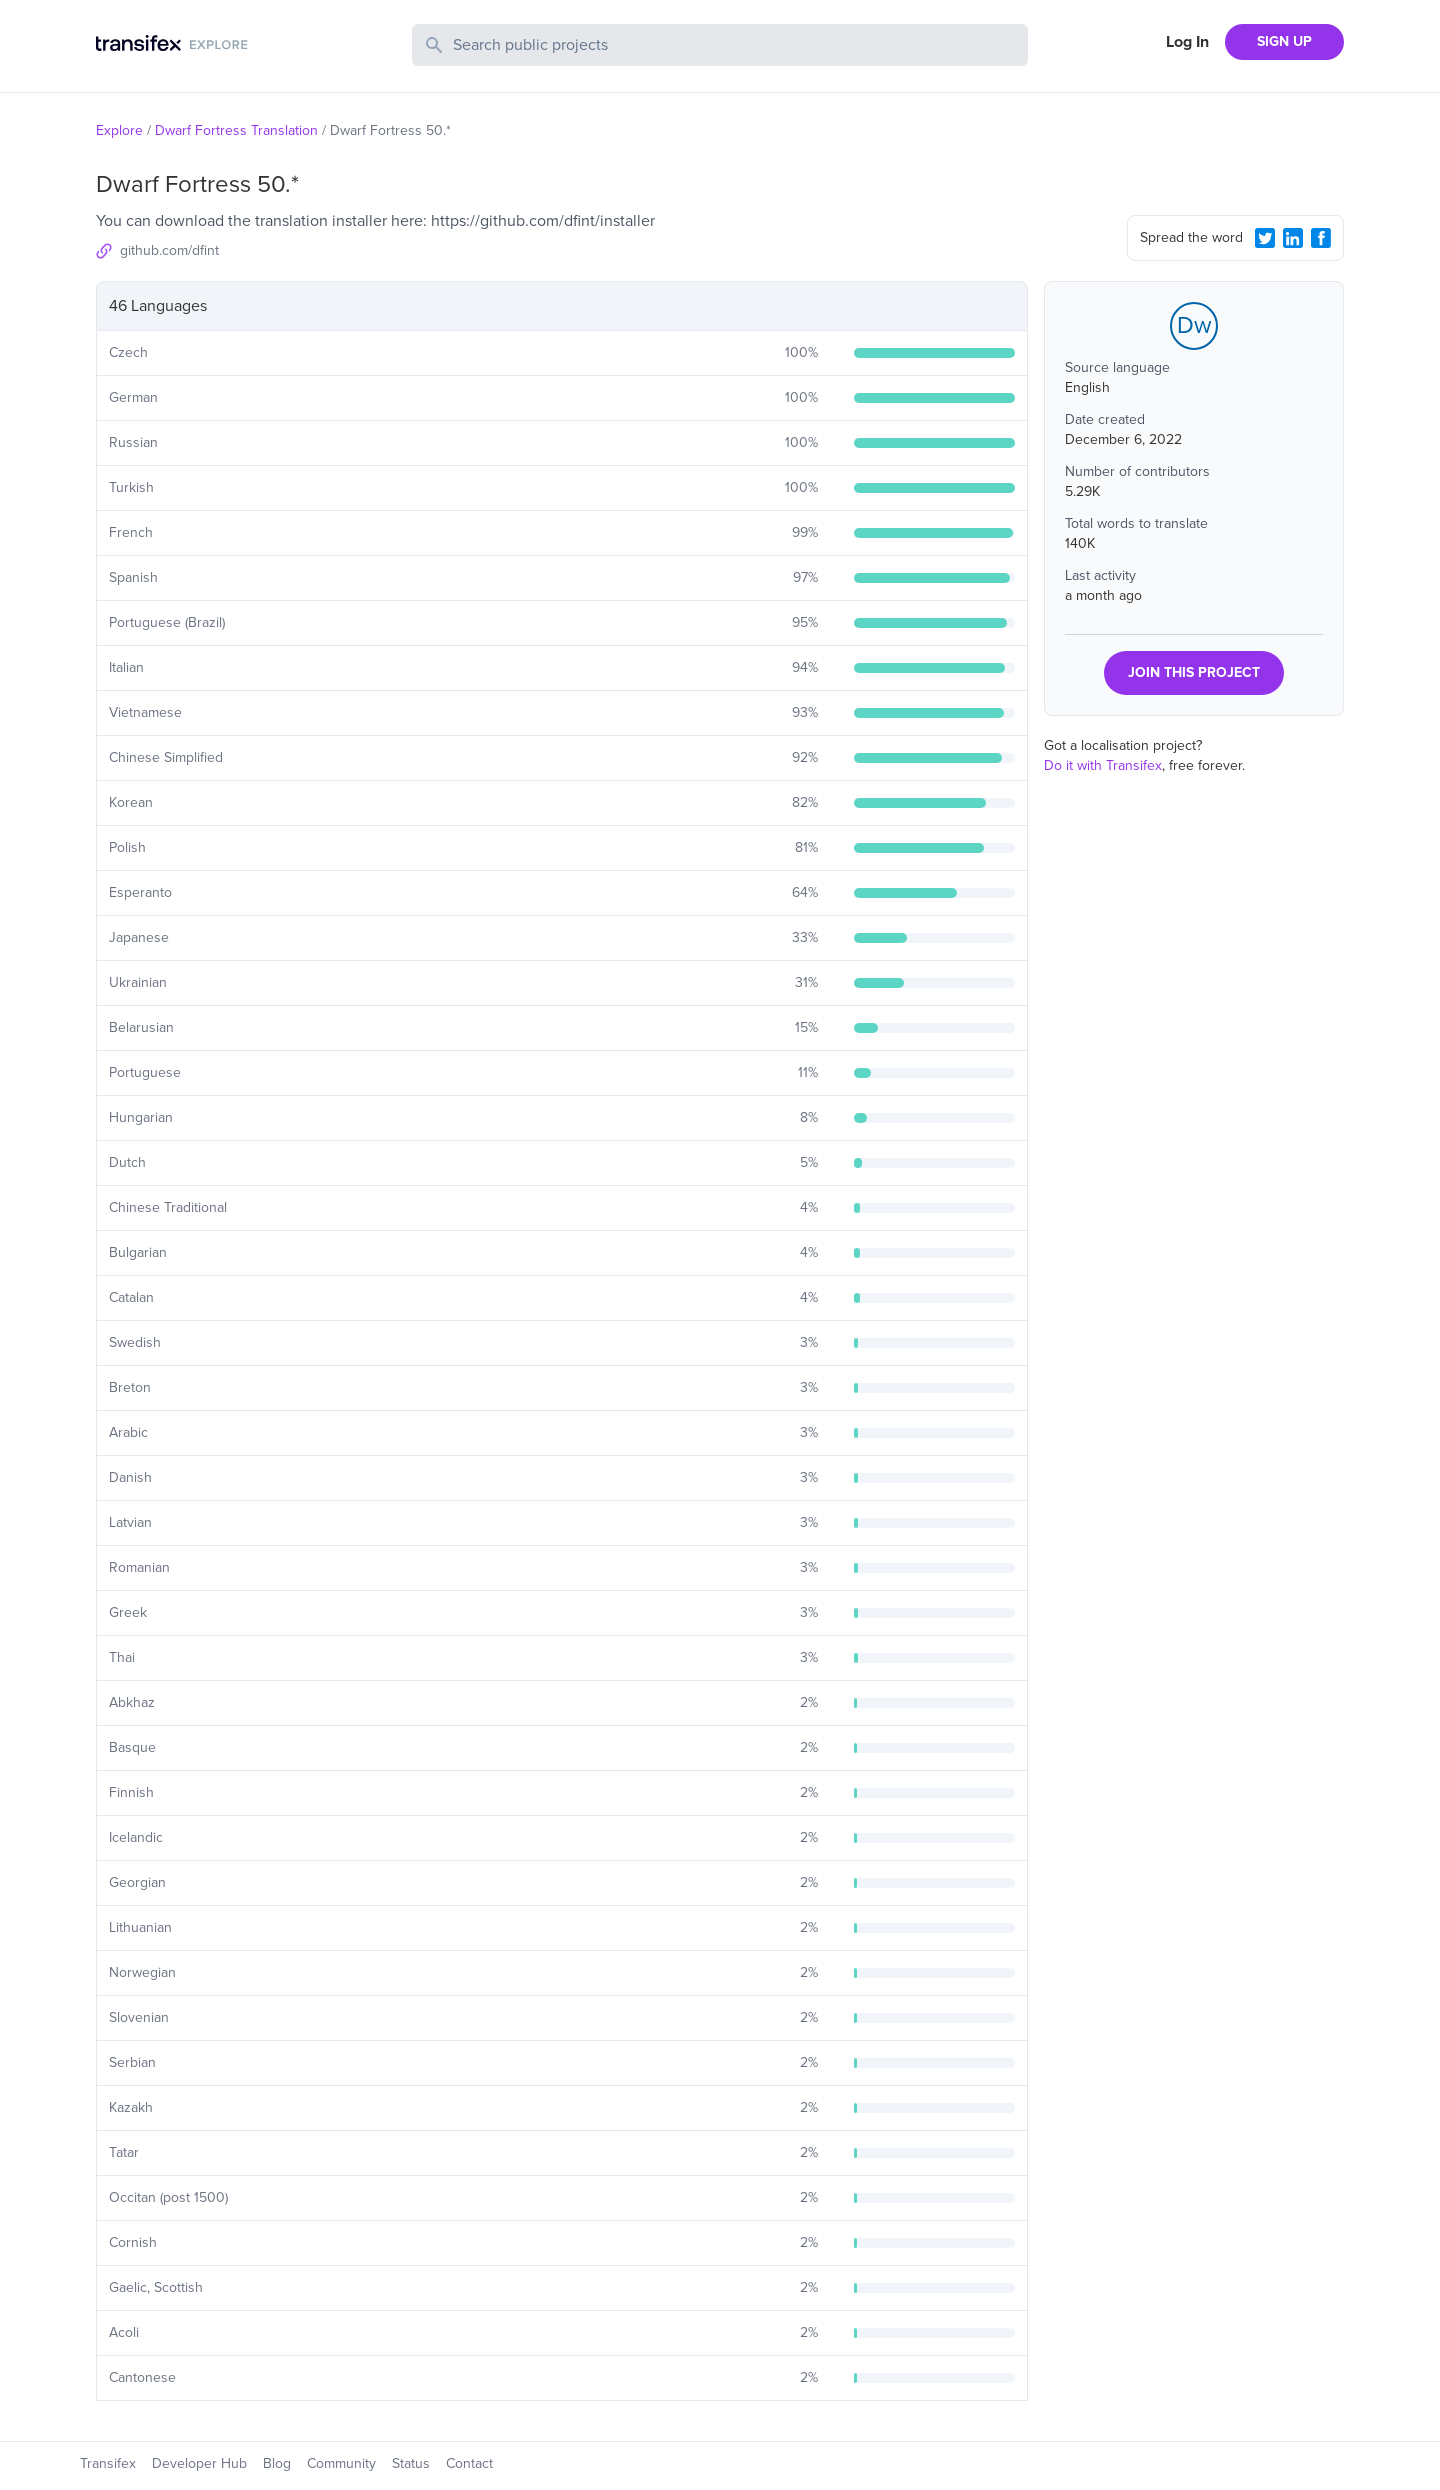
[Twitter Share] (1265, 238)
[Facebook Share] (1321, 238)
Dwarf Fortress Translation (236, 130)
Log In (1187, 42)
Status (411, 2463)
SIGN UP (1284, 41)
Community (341, 2463)
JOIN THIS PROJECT (1194, 672)
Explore (119, 130)
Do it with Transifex (1103, 765)
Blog (277, 2463)
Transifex (108, 2463)
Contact (469, 2463)
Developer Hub (199, 2463)
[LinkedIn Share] (1293, 238)
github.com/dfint (169, 250)
